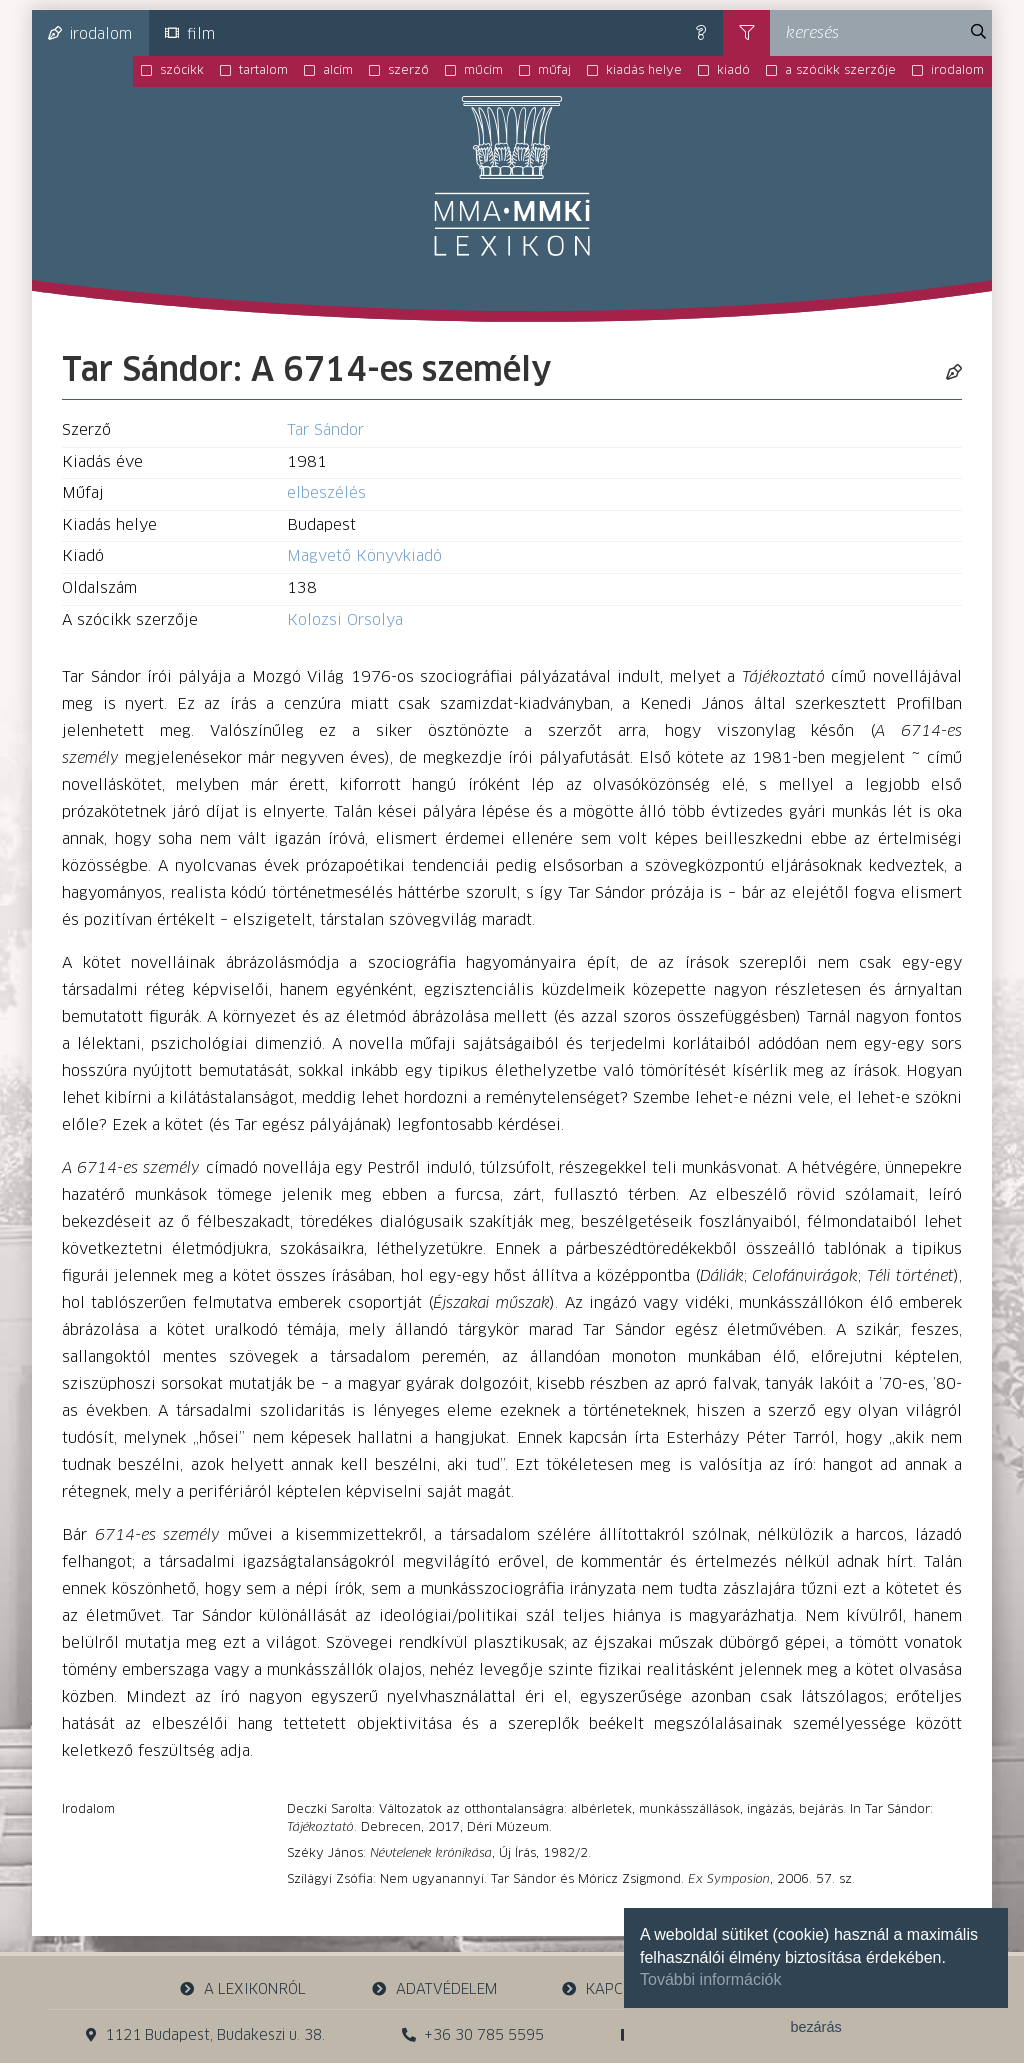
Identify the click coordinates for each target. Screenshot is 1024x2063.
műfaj (554, 71)
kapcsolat (614, 1989)
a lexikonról (243, 1989)
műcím (483, 71)
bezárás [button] (815, 2027)
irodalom (90, 34)
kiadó (733, 71)
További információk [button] (710, 1979)
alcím (338, 71)
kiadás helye (644, 71)
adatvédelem (433, 1989)
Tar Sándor (325, 430)
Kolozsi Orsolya (345, 620)
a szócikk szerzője (840, 71)
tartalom (263, 71)
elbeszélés (326, 493)
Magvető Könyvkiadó (364, 556)
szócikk (182, 71)
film (190, 34)
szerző (408, 71)
